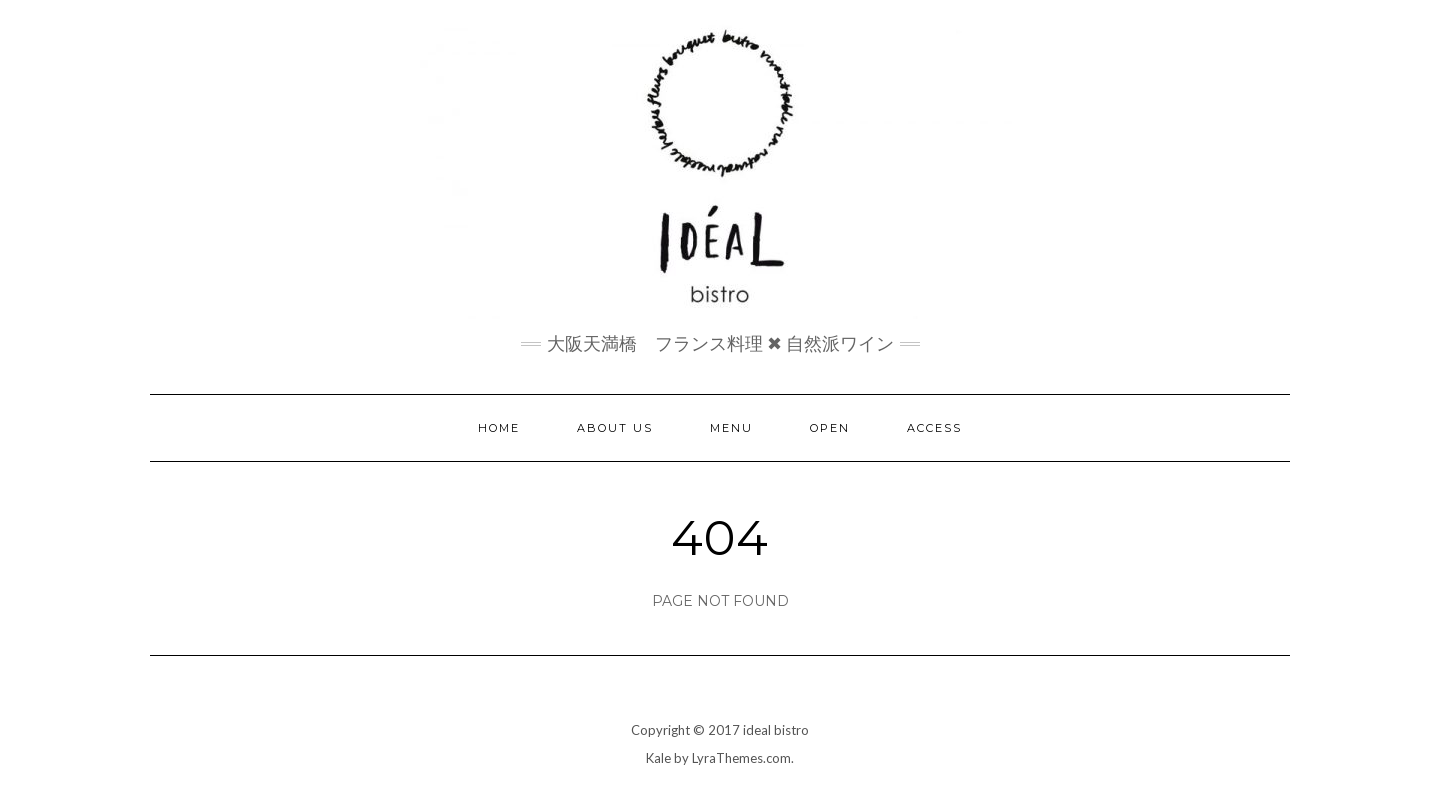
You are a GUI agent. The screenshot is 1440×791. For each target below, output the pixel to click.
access (934, 428)
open (830, 428)
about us (615, 428)
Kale (658, 758)
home (499, 428)
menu (731, 428)
